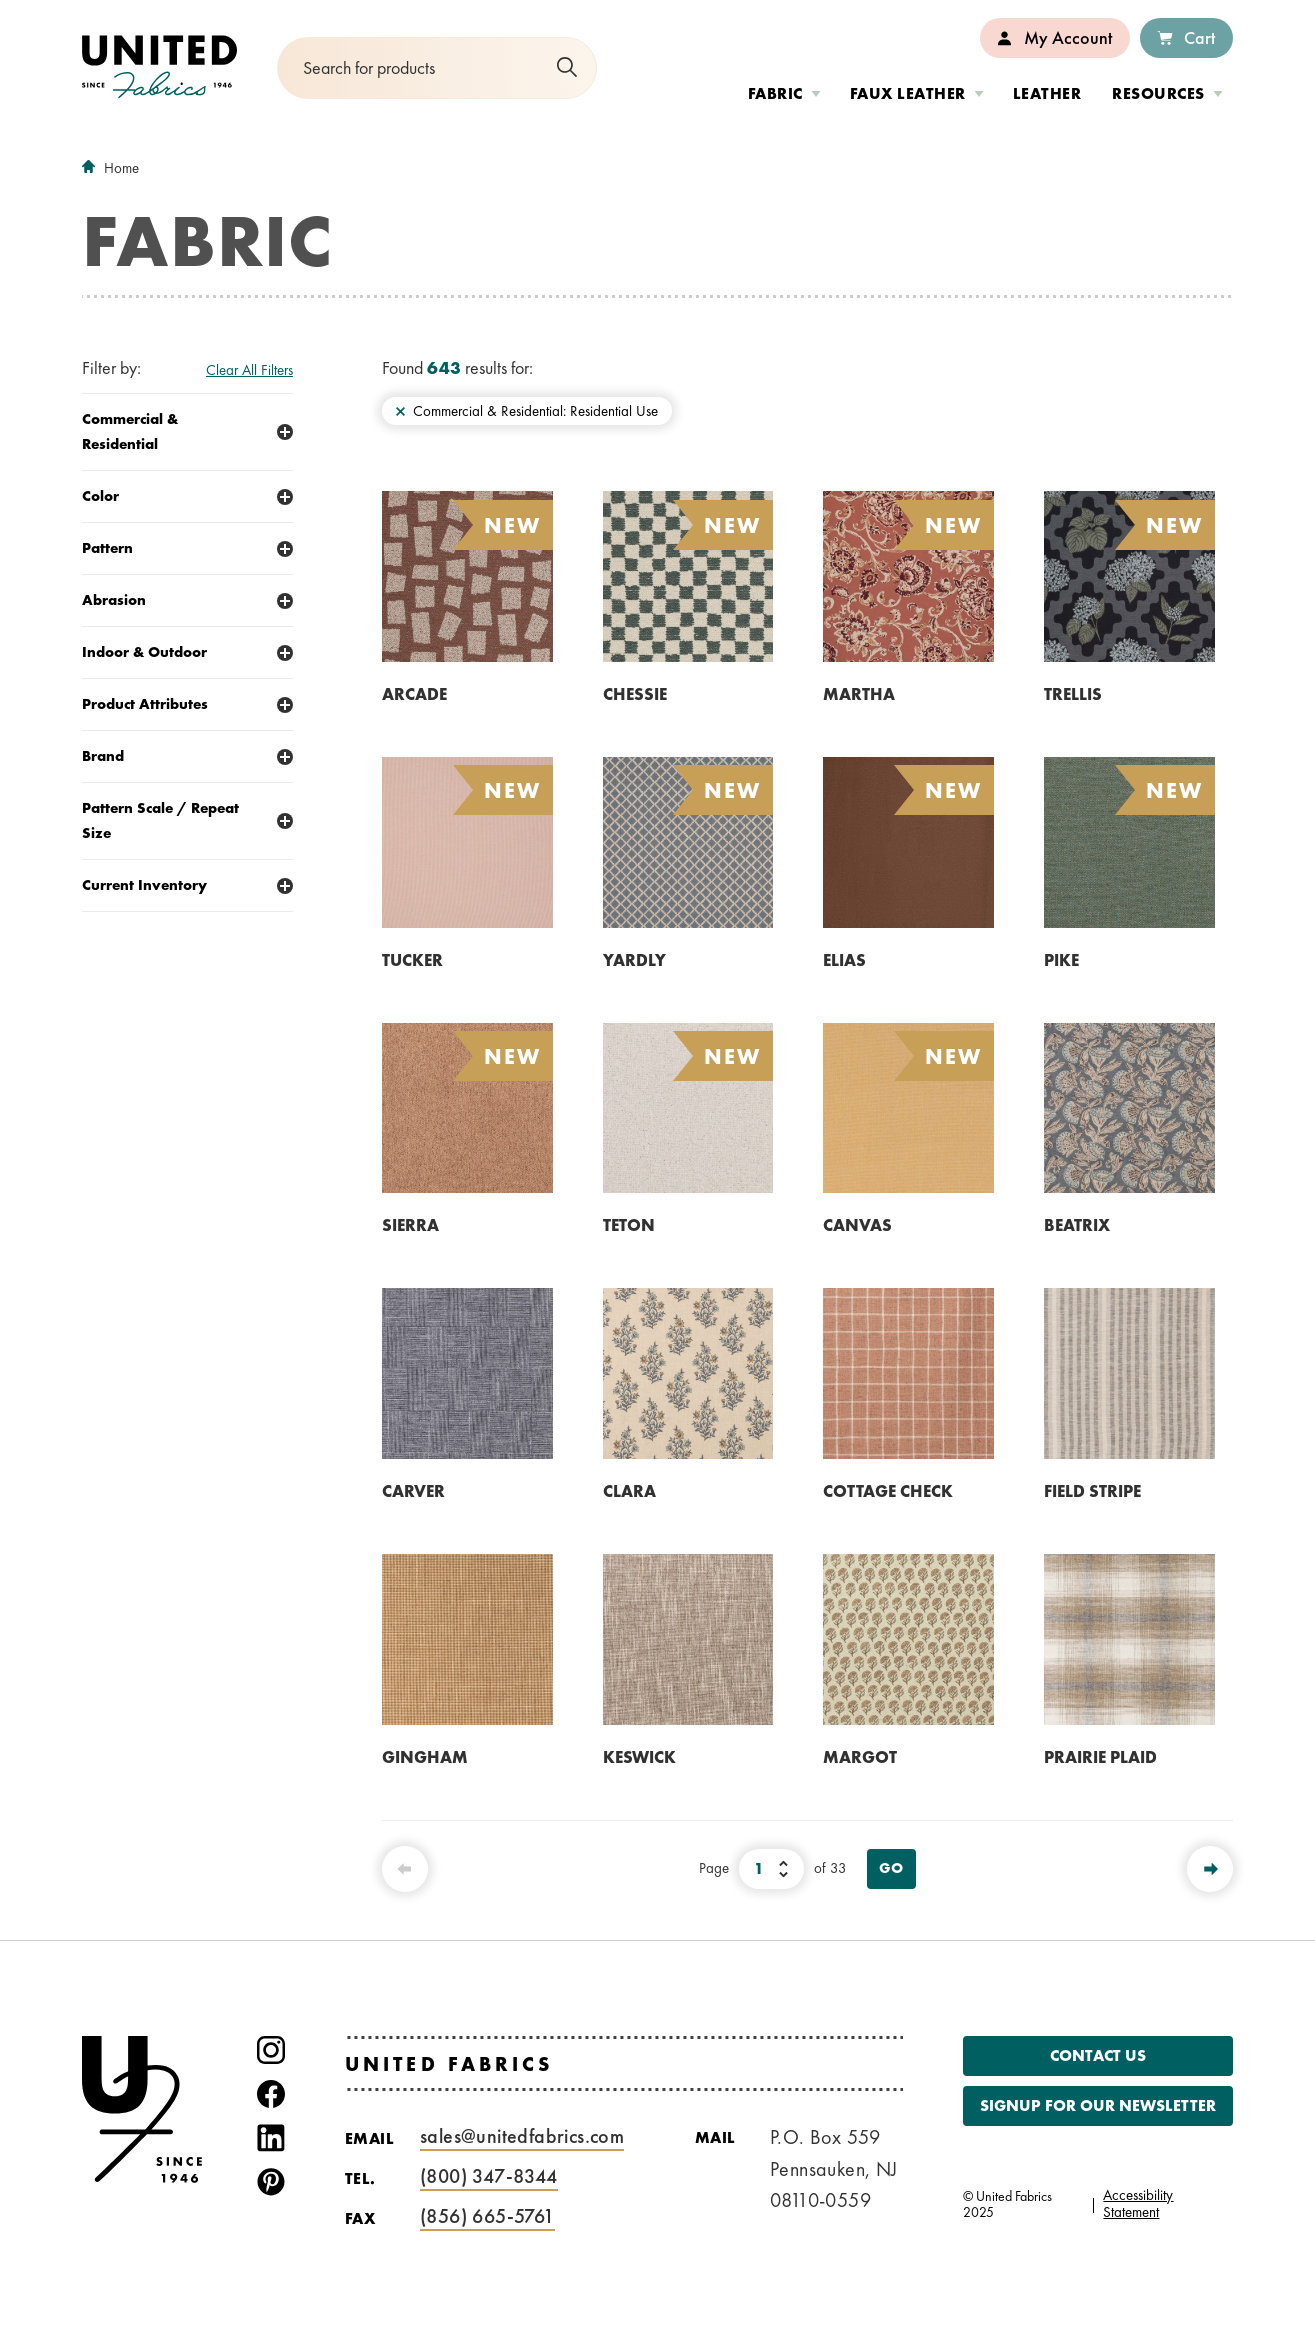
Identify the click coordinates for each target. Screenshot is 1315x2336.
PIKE (1061, 960)
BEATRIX (1077, 1225)
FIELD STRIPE (1092, 1491)
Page (714, 1868)
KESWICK (639, 1757)
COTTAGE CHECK (888, 1491)
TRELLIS (1073, 694)
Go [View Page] (891, 1868)
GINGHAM (425, 1757)
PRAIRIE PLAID (1100, 1757)
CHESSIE (635, 694)
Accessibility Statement (1138, 2203)
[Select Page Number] (771, 1869)
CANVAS (857, 1225)
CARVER (413, 1491)
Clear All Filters (249, 370)
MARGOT (860, 1757)
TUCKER (412, 960)
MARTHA (859, 694)
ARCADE (414, 694)
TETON (629, 1225)
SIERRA (410, 1225)
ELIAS (844, 960)
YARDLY (634, 960)
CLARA (629, 1491)
